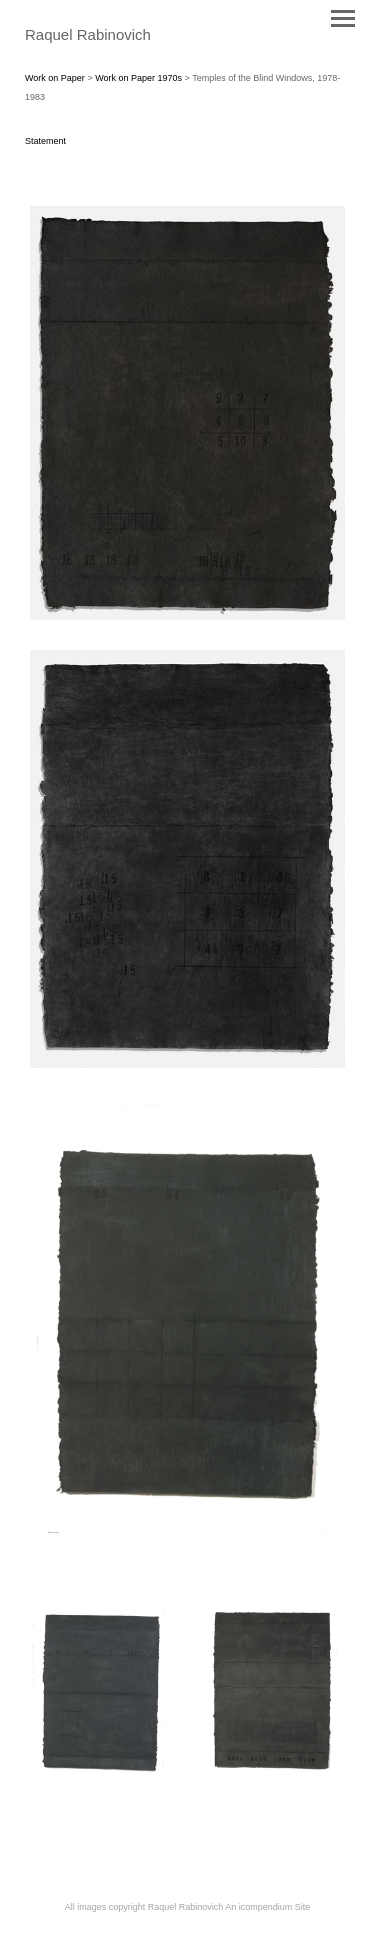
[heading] (88, 36)
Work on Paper (55, 78)
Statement (45, 141)
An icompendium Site (267, 1907)
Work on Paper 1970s (138, 78)
